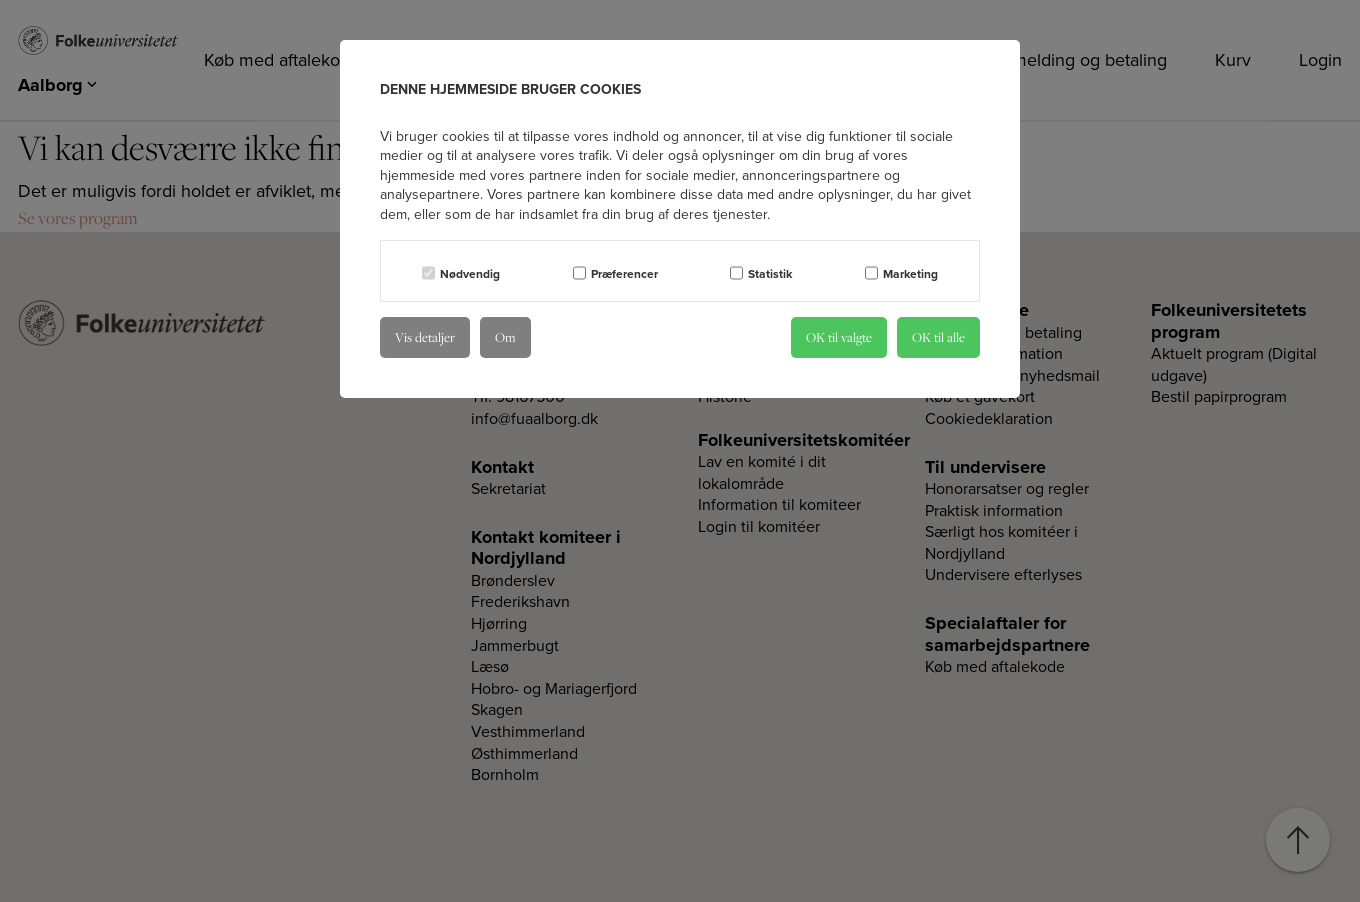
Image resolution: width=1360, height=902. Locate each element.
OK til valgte (839, 337)
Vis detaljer (425, 337)
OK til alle (938, 337)
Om (505, 337)
